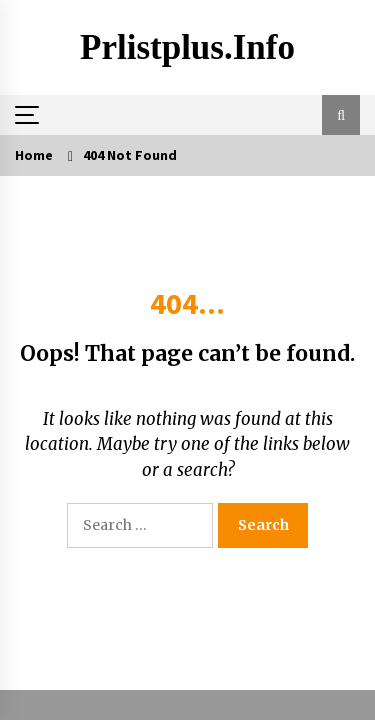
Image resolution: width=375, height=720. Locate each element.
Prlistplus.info (187, 47)
